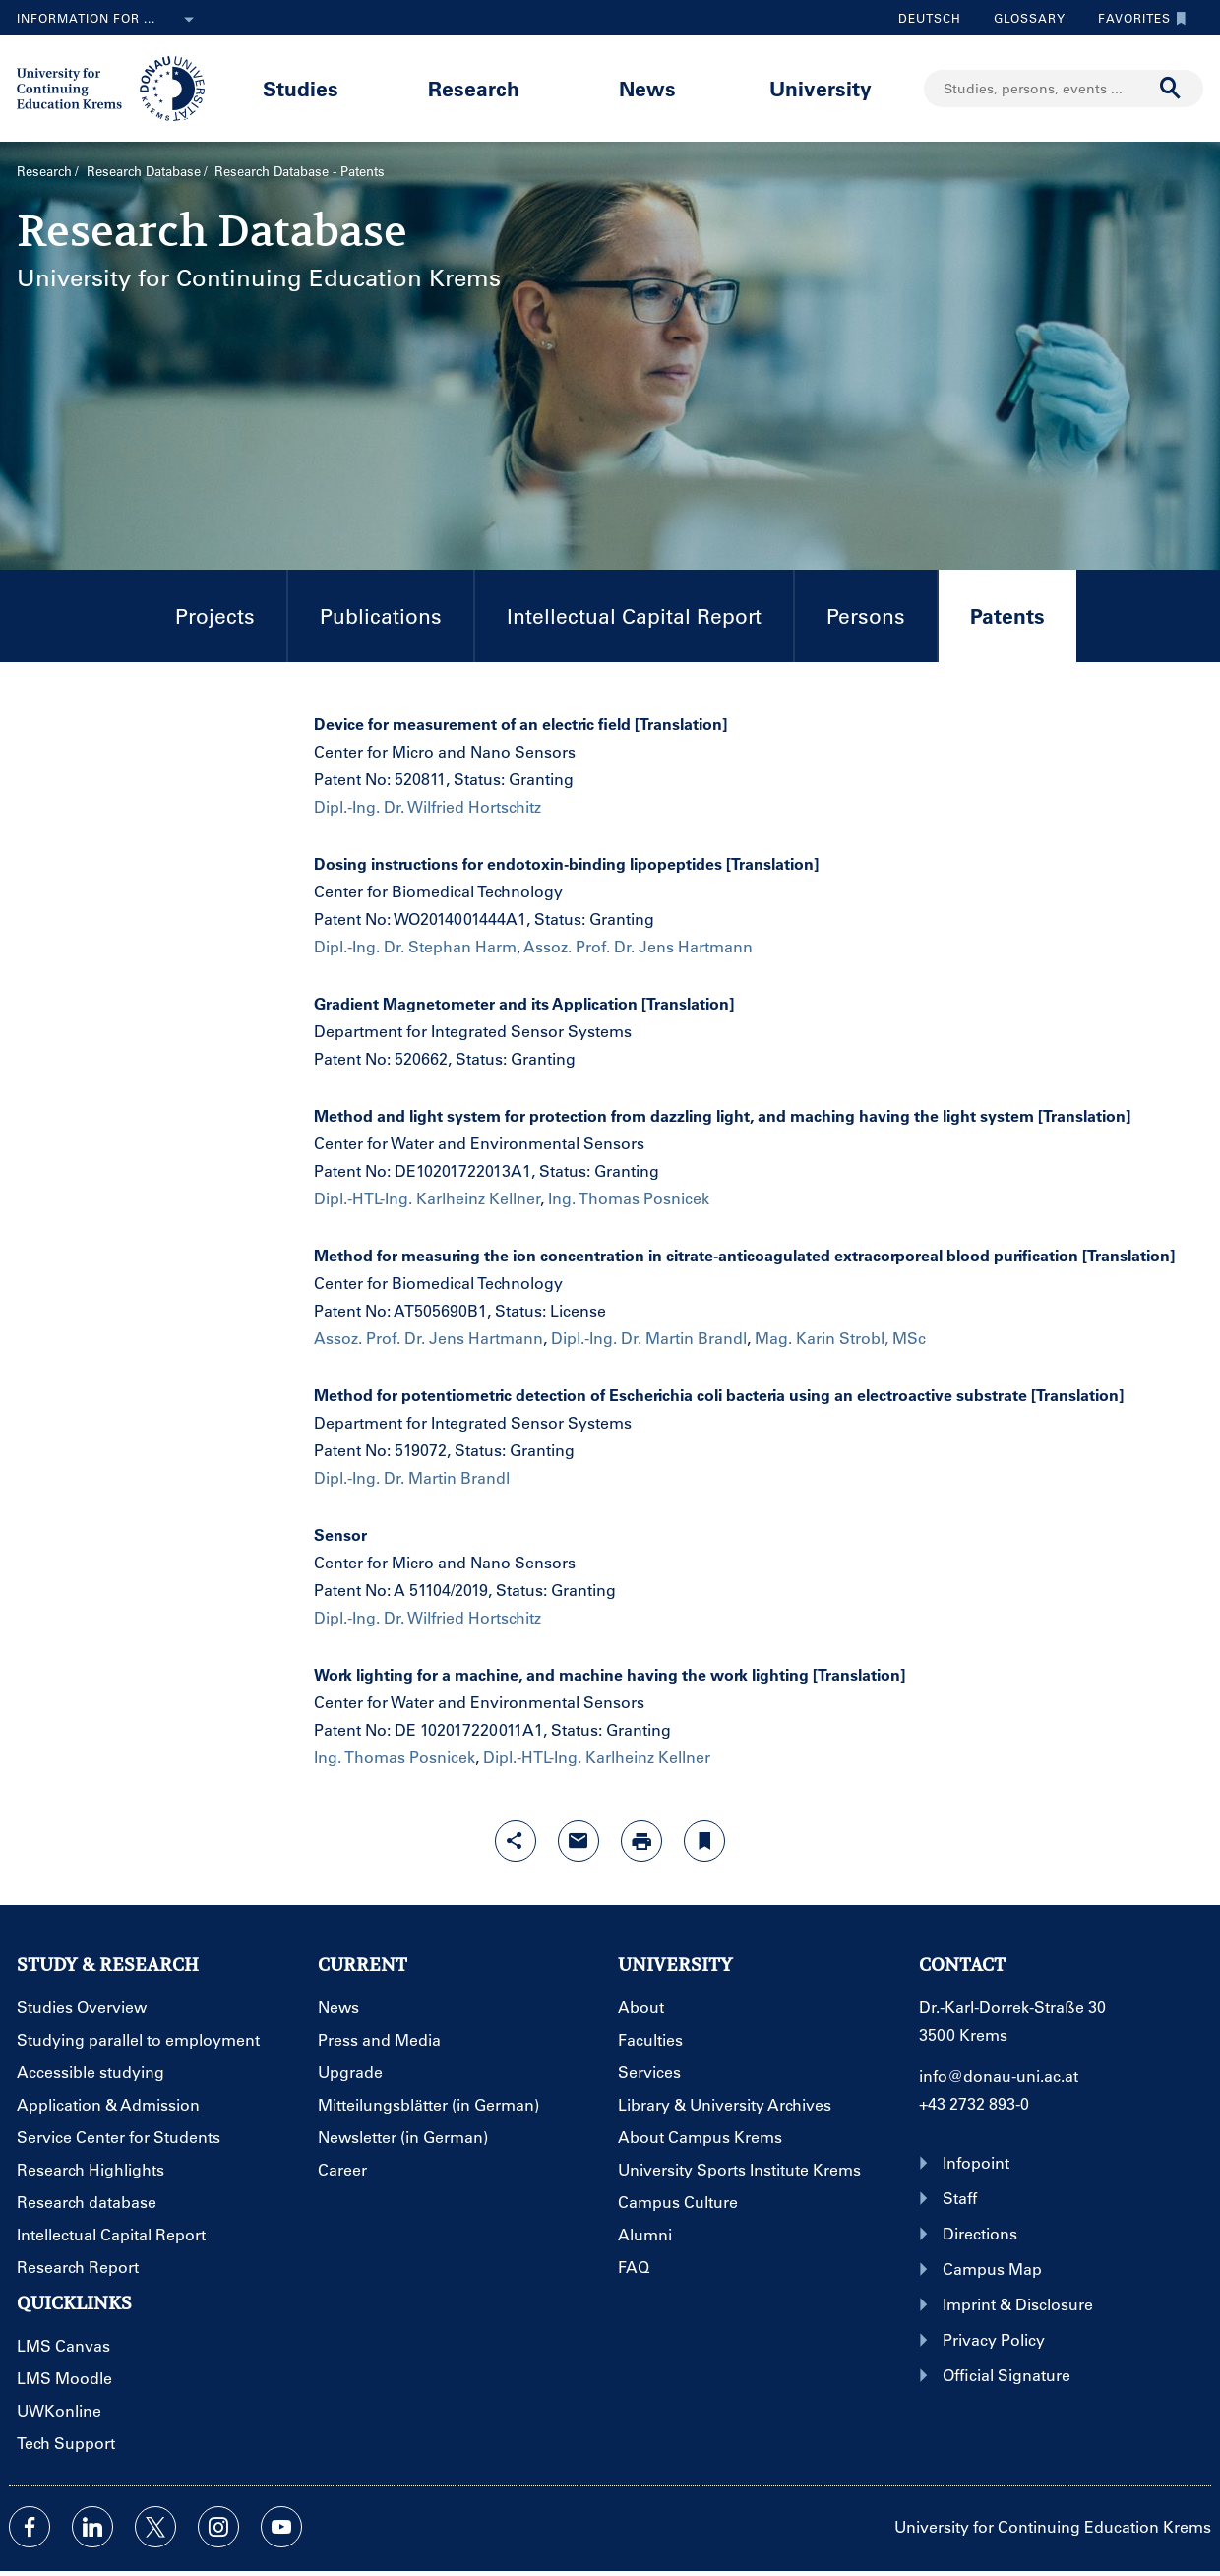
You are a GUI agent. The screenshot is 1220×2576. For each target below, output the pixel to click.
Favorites (1137, 17)
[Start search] (1171, 88)
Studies (300, 88)
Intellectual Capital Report (634, 615)
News (647, 88)
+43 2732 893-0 (974, 2103)
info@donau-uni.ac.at (998, 2075)
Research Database (144, 170)
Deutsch (929, 18)
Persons (865, 615)
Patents (991, 631)
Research (473, 88)
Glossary (1022, 17)
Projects (215, 615)
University (820, 88)
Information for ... (109, 19)
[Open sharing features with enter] (515, 1841)
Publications (381, 615)
